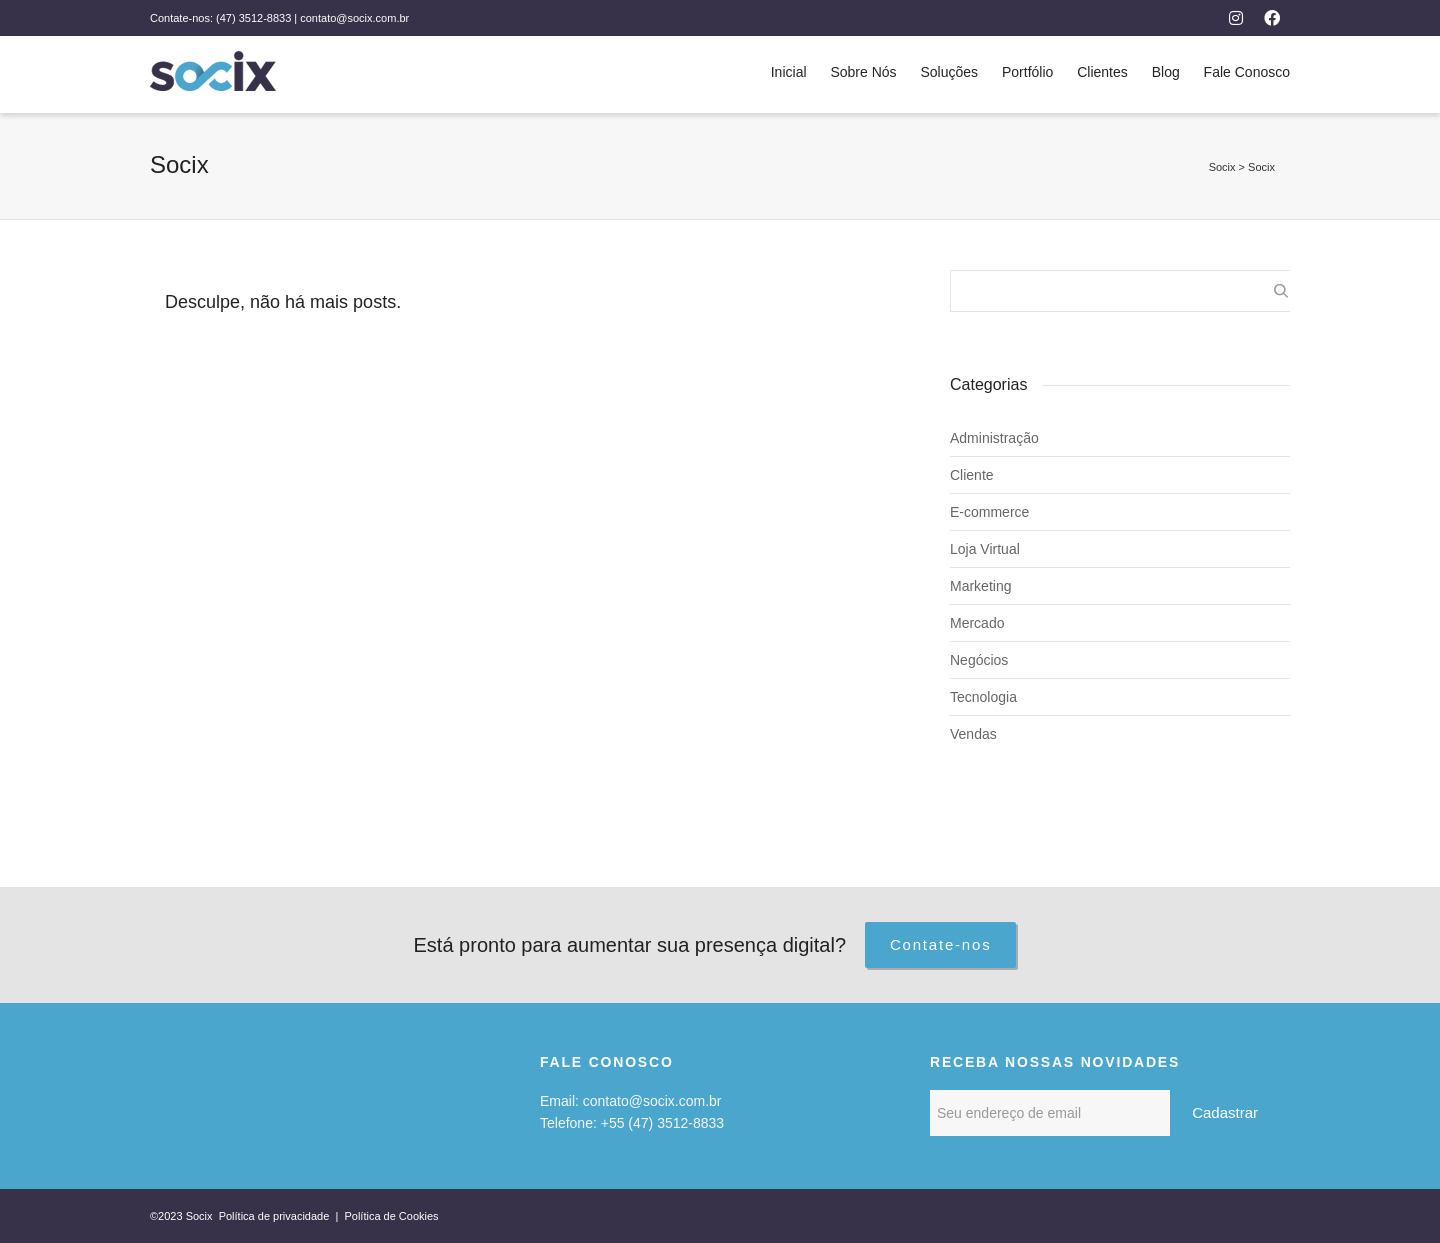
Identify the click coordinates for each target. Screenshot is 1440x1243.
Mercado (977, 623)
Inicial (789, 72)
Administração (994, 438)
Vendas (973, 734)
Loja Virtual (985, 549)
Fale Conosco (1247, 72)
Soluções (949, 72)
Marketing (980, 586)
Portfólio (1027, 72)
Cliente (972, 475)
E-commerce (989, 512)
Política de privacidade (276, 1216)
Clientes (1102, 72)
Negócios (979, 660)
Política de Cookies (391, 1216)
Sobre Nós (863, 72)
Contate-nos (941, 944)
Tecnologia (983, 697)
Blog (1166, 72)
